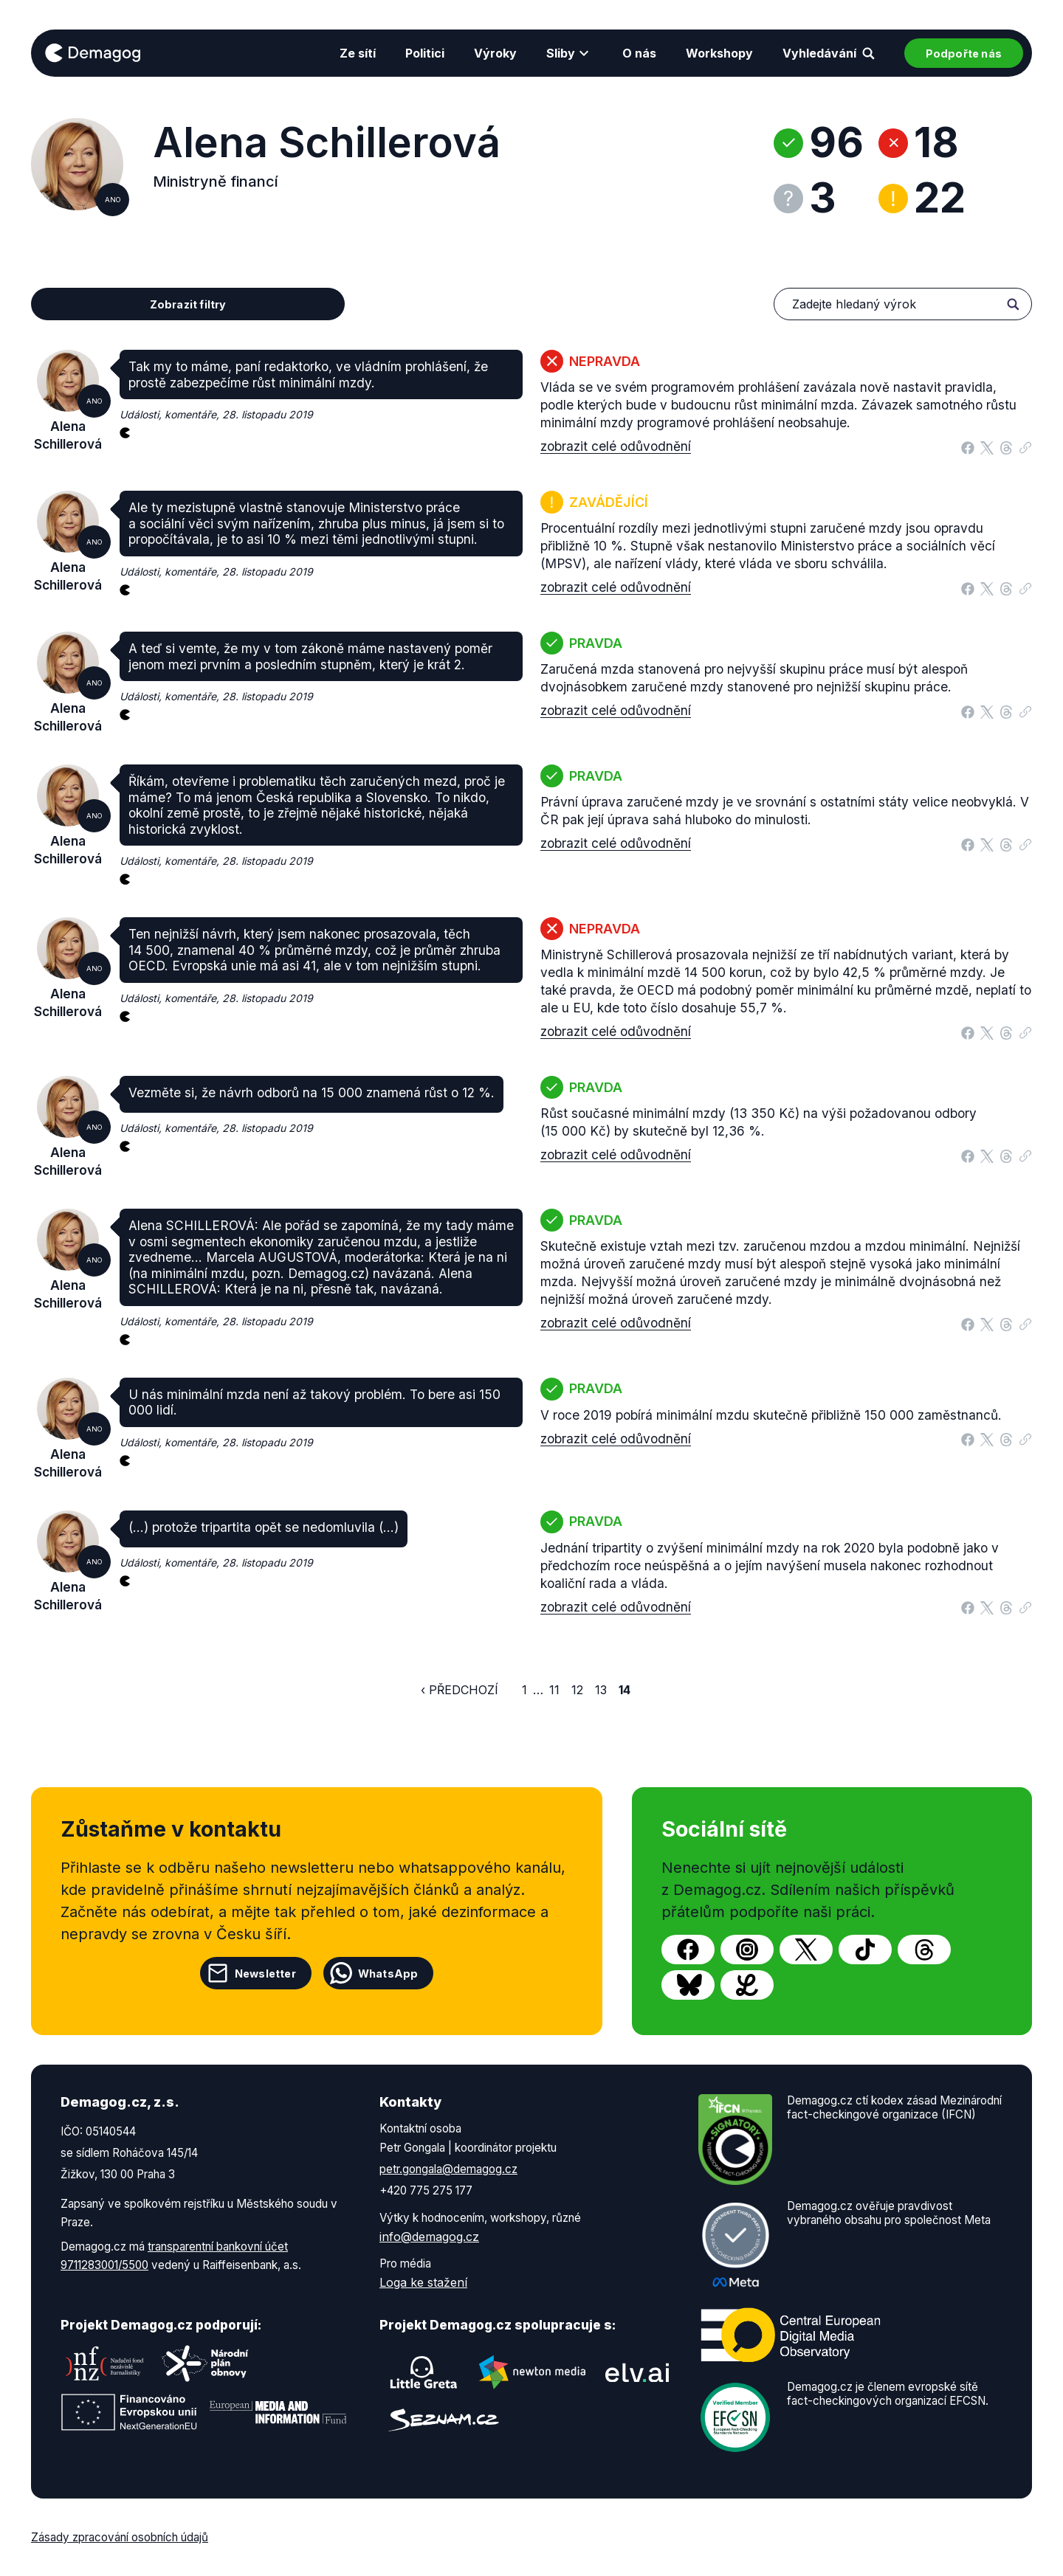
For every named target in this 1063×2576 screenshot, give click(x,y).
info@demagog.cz (429, 2236)
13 (601, 1689)
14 (624, 1689)
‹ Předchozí (459, 1689)
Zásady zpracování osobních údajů (119, 2537)
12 (577, 1689)
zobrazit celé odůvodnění (615, 446)
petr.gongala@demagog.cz (448, 2169)
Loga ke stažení (423, 2282)
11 (554, 1689)
